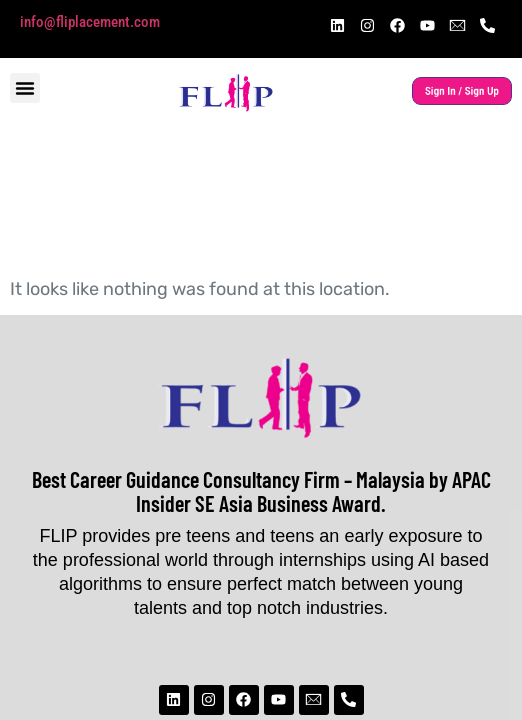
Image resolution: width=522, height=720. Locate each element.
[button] (25, 88)
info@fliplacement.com (90, 22)
